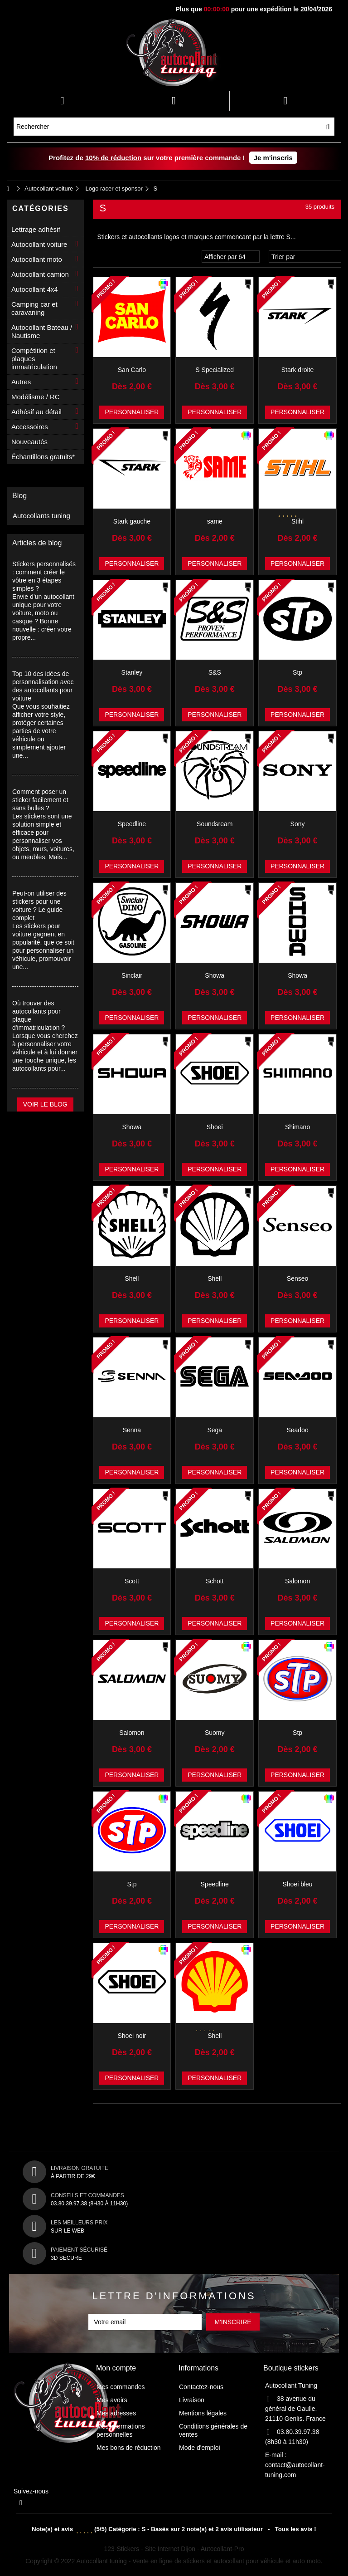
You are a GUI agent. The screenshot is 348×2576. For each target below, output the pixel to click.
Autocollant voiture (39, 244)
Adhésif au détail (36, 412)
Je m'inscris (273, 158)
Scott (132, 1581)
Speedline (132, 824)
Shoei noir (131, 2035)
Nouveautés (29, 442)
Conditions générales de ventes (213, 2430)
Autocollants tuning (41, 515)
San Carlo (132, 369)
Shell (132, 1278)
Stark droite (297, 369)
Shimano (297, 1127)
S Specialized (214, 369)
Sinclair (131, 975)
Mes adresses (116, 2413)
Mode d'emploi (199, 2447)
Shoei (215, 1127)
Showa (214, 975)
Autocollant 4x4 (34, 289)
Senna (132, 1430)
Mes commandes (121, 2386)
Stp (297, 672)
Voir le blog (45, 1104)
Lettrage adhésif (35, 229)
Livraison (191, 2400)
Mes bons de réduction (129, 2447)
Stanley (132, 672)
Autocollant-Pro (222, 2548)
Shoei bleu (297, 1884)
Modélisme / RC (35, 397)
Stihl (297, 521)
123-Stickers (122, 2548)
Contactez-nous (201, 2386)
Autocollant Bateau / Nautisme (41, 331)
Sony (297, 824)
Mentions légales (203, 2413)
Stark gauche (132, 521)
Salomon (297, 1581)
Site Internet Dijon (170, 2548)
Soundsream (214, 824)
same (214, 521)
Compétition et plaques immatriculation (34, 359)
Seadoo (297, 1430)
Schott (215, 1581)
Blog (19, 496)
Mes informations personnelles (121, 2430)
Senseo (297, 1278)
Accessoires (29, 427)
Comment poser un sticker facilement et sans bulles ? (40, 800)
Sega (214, 1430)
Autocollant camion (40, 274)
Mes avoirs (112, 2400)
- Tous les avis (174, 2529)
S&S (214, 672)
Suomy (215, 1732)
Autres (21, 382)
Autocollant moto (36, 259)
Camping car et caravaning (34, 308)
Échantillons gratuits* (43, 456)
